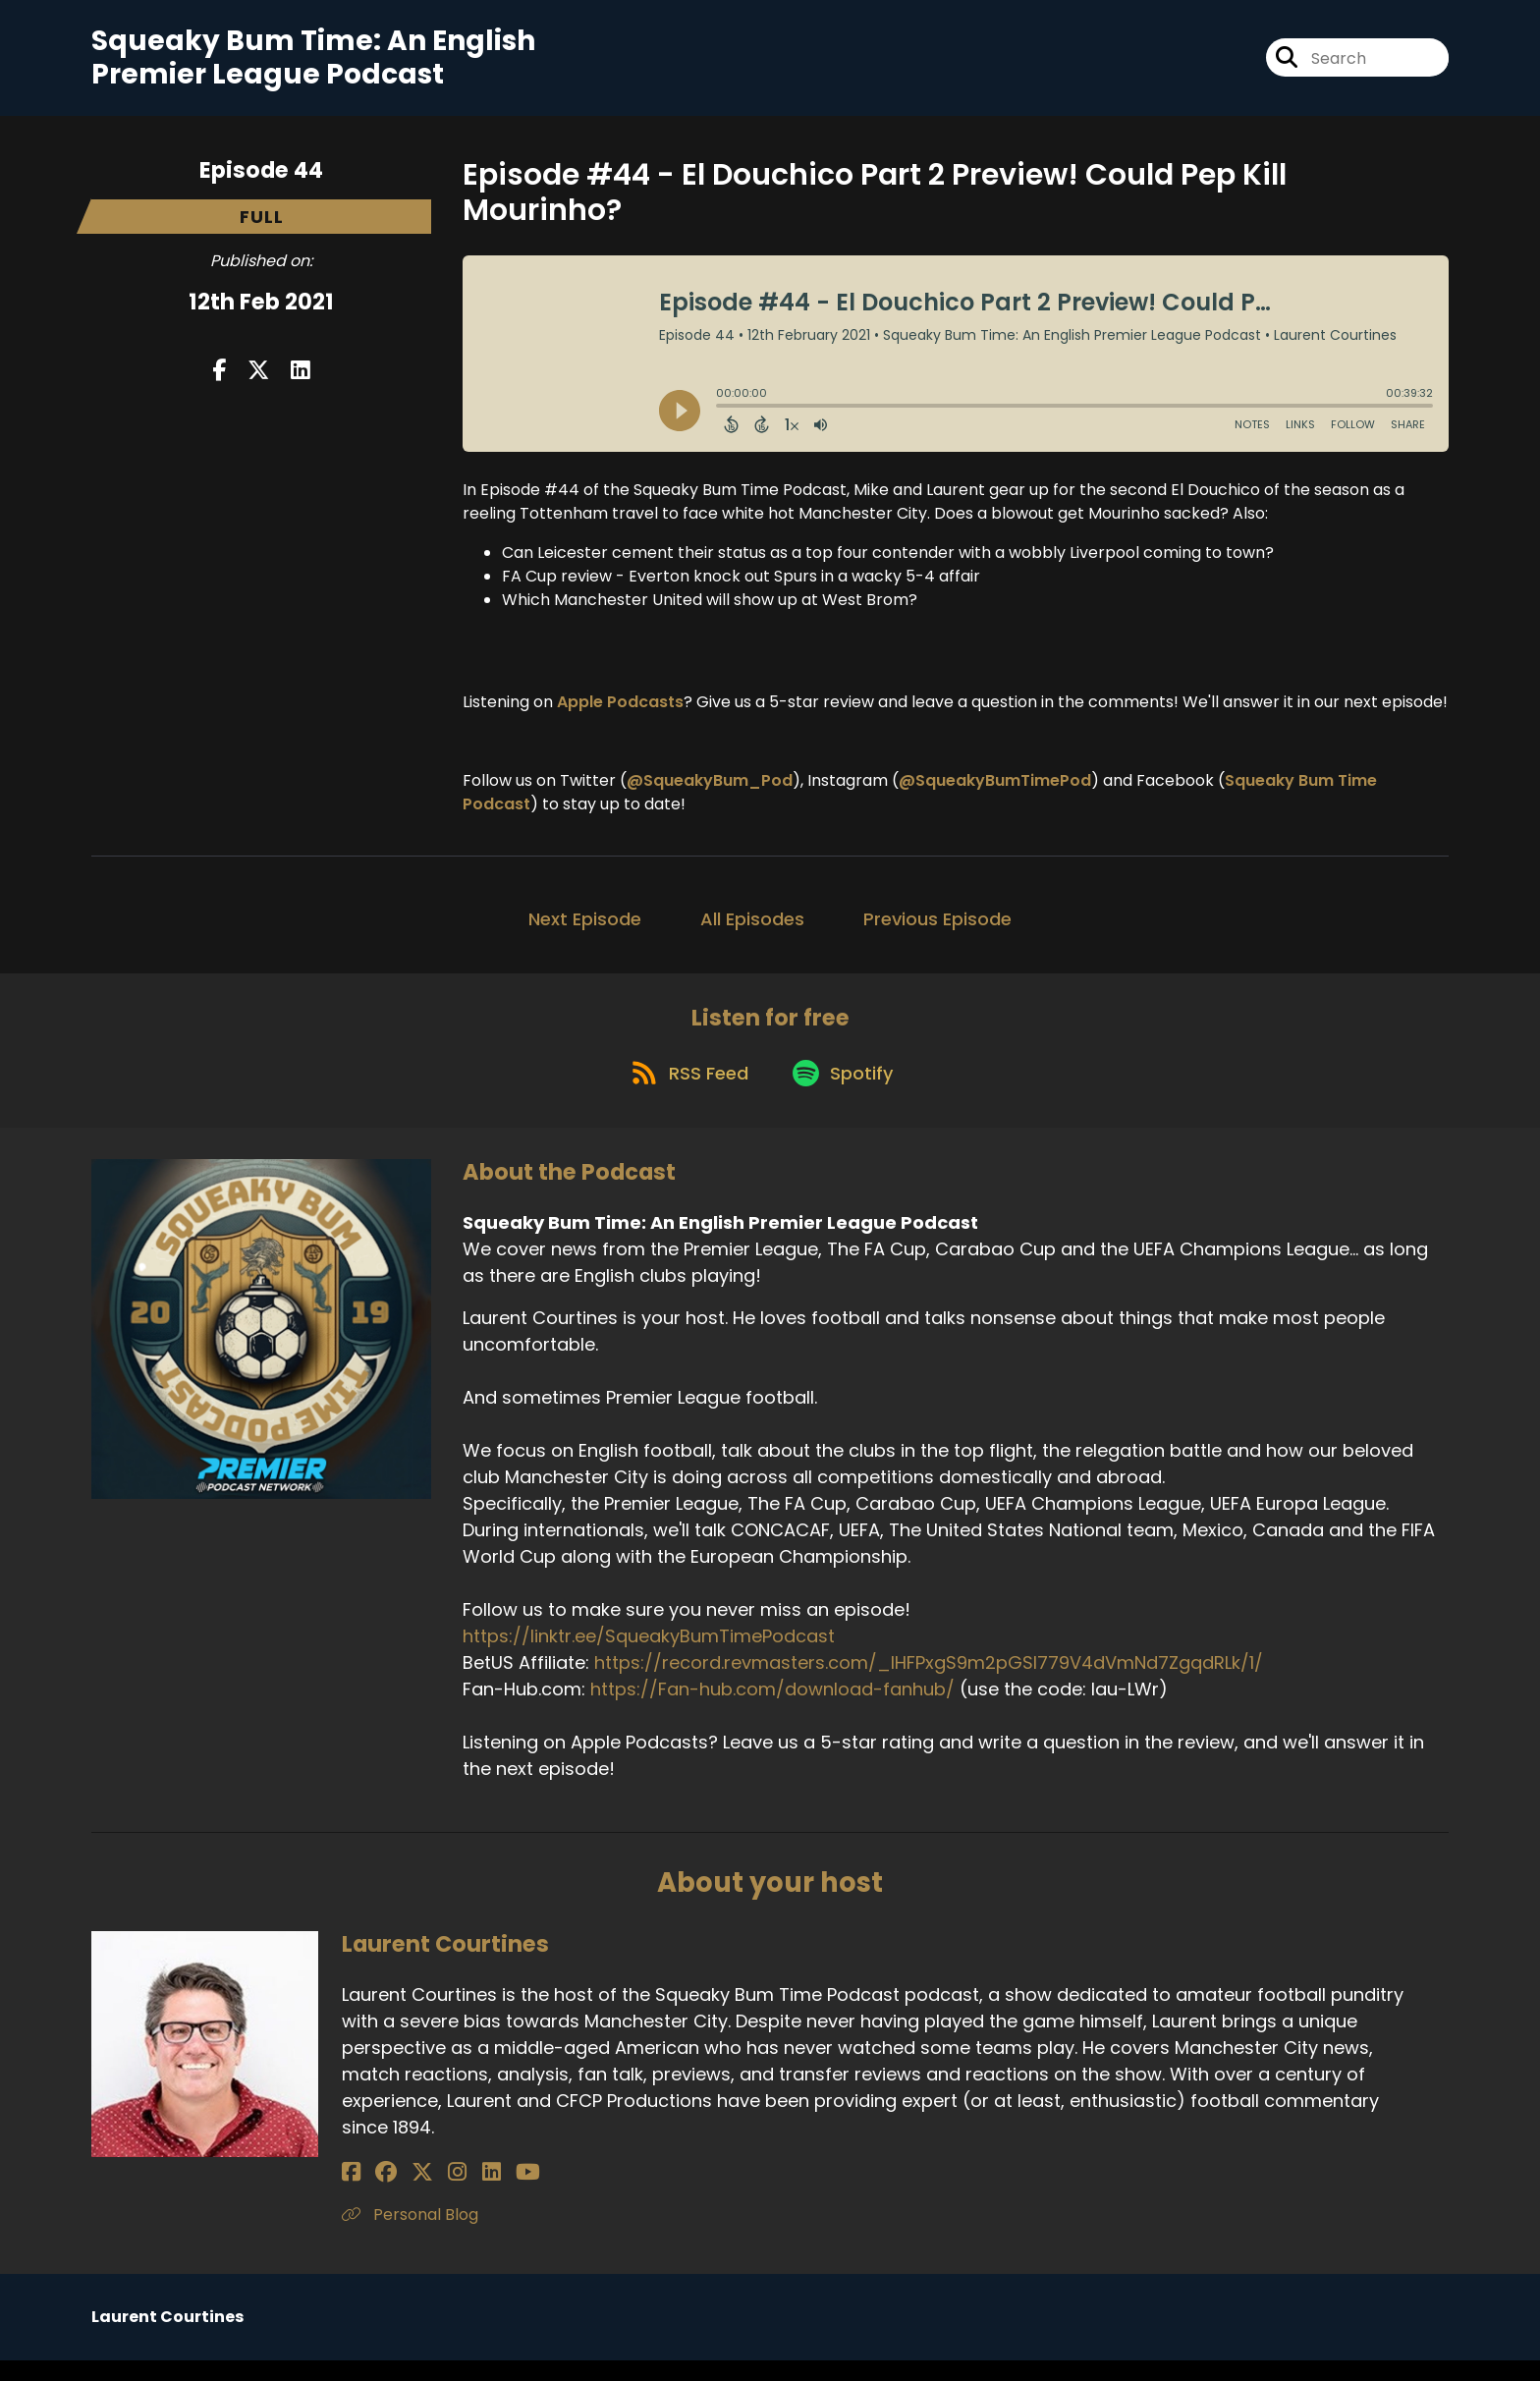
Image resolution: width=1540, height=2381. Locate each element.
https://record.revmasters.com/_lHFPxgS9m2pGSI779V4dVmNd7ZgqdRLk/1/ (928, 1684)
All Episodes (752, 927)
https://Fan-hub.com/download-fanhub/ (772, 1710)
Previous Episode (937, 927)
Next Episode (584, 927)
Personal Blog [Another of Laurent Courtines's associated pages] (410, 2235)
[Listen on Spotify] (845, 1093)
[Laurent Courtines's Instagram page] (424, 2193)
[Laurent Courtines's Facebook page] (351, 2193)
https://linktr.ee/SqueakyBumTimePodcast (649, 1657)
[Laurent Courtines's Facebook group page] (375, 2193)
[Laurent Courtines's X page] (401, 2193)
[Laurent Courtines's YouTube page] (473, 2193)
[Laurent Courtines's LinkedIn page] (447, 2193)
